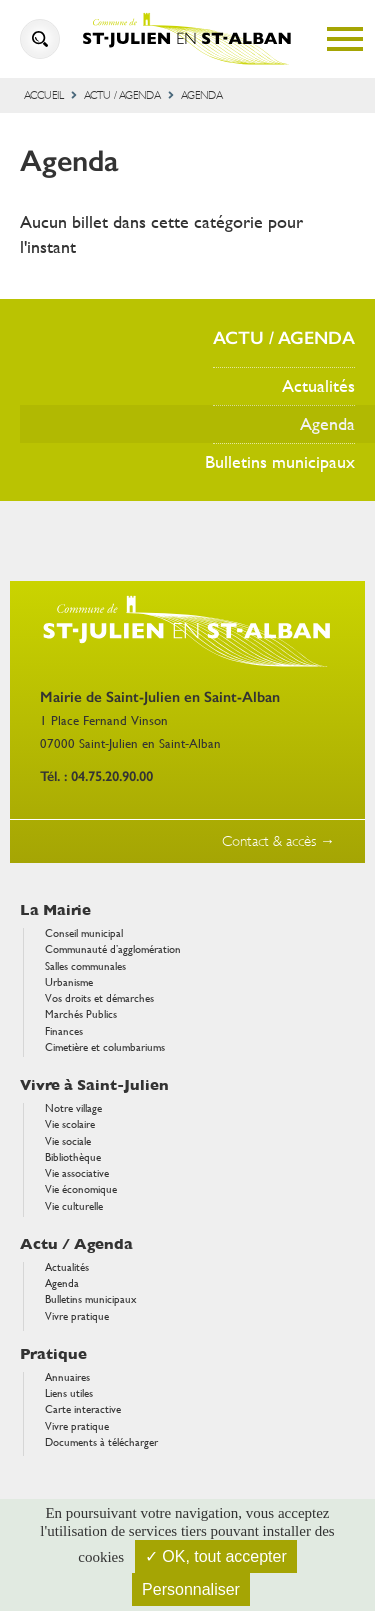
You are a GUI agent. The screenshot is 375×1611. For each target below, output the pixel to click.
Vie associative (77, 1173)
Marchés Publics (81, 1014)
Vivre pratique (77, 1316)
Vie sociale (68, 1141)
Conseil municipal (84, 933)
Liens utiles (69, 1393)
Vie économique (81, 1189)
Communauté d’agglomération (113, 949)
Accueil (44, 95)
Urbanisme (69, 982)
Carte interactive (83, 1409)
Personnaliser (191, 1589)
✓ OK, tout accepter (216, 1556)
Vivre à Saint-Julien (94, 1085)
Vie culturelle (74, 1206)
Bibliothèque (73, 1157)
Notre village (73, 1108)
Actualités (318, 385)
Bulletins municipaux (280, 461)
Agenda (327, 423)
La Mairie (55, 910)
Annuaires (67, 1377)
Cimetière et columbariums (105, 1047)
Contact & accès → (278, 841)
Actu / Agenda (122, 95)
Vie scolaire (70, 1124)
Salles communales (85, 966)
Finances (64, 1031)
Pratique (53, 1354)
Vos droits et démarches (99, 998)
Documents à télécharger (101, 1442)
